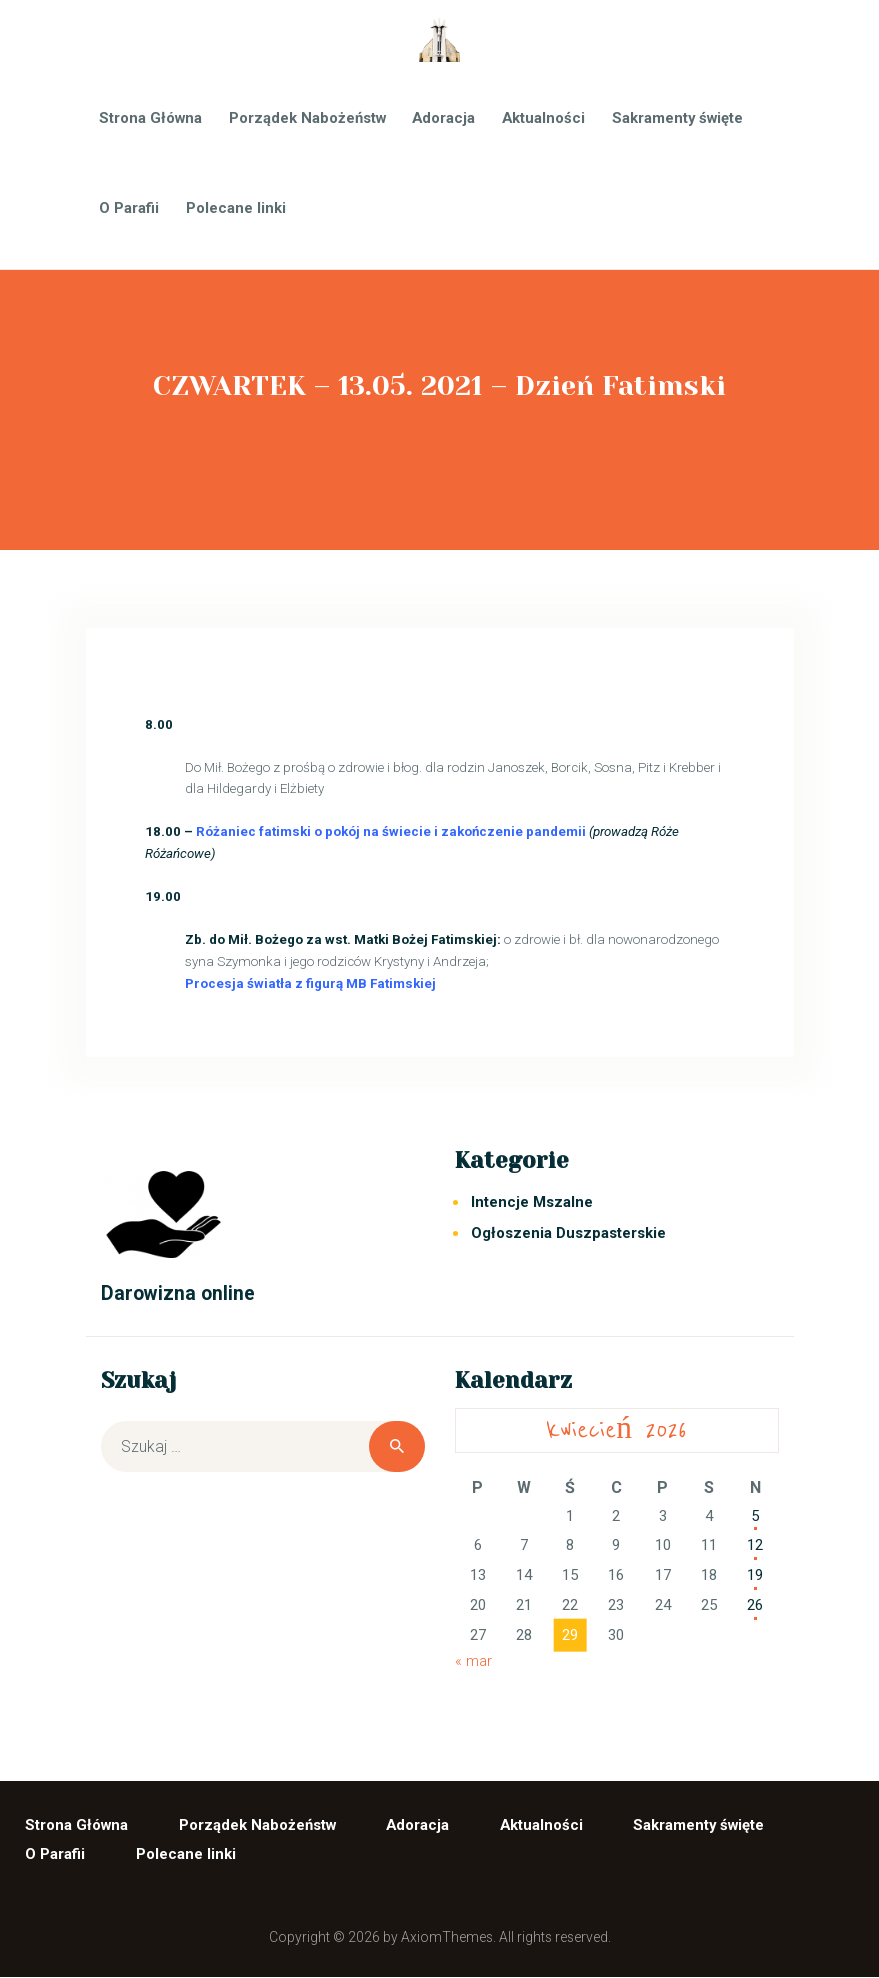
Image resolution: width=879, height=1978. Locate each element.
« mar (473, 1661)
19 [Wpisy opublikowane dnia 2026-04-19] (755, 1575)
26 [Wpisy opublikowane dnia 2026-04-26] (755, 1605)
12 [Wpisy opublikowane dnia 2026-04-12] (755, 1545)
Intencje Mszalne (532, 1202)
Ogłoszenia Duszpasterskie (568, 1233)
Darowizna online (178, 1293)
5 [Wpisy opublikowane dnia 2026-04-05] (755, 1516)
